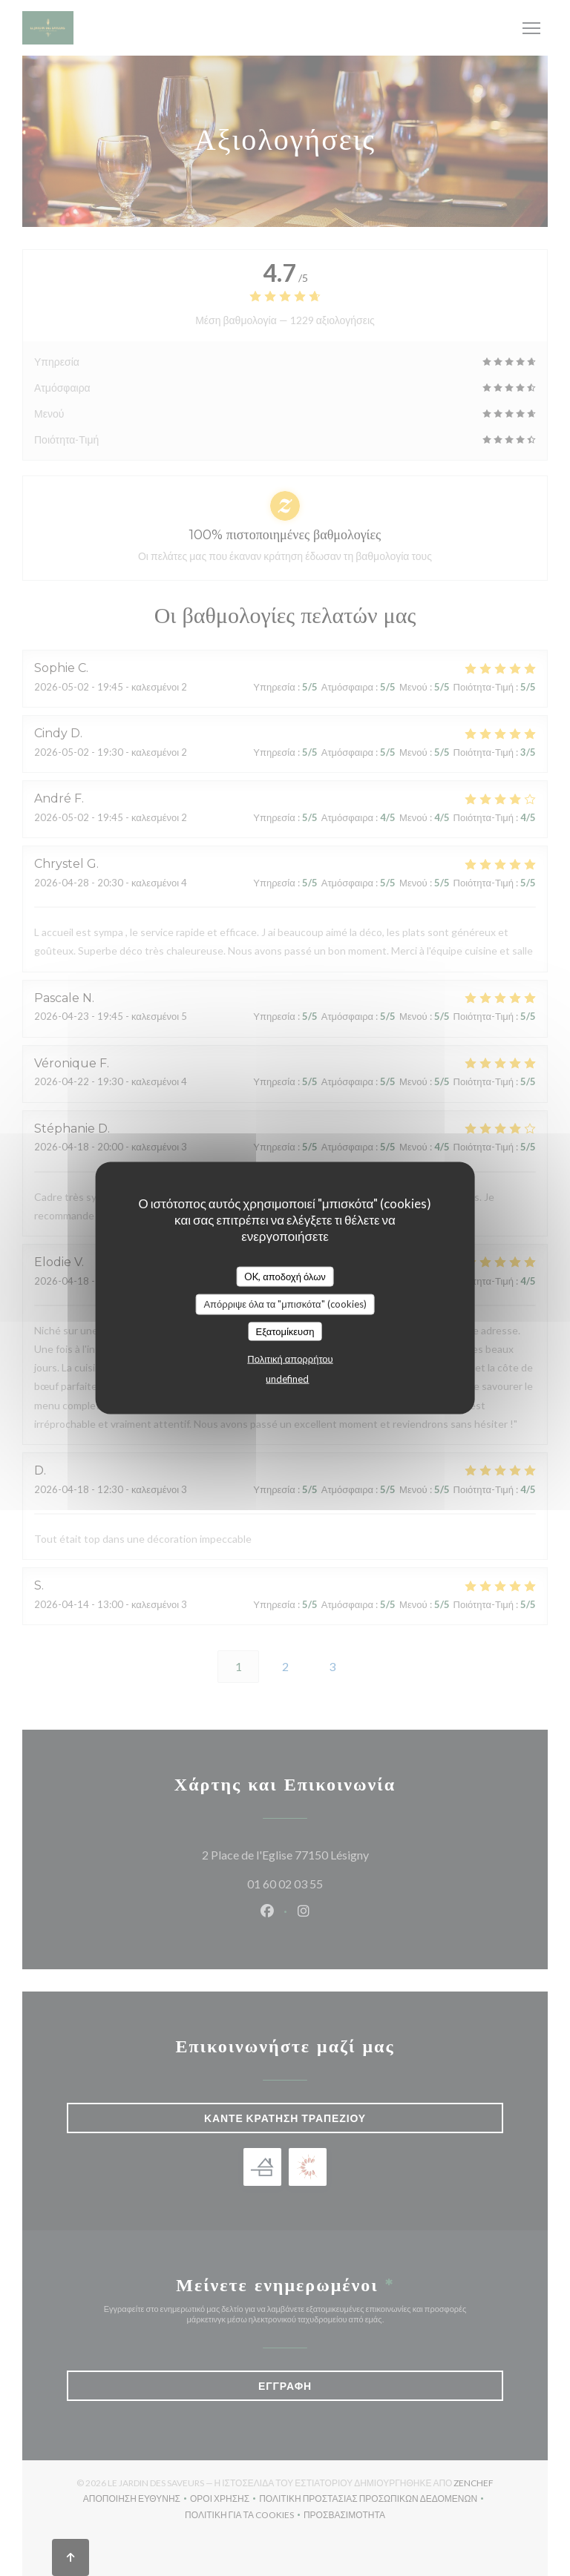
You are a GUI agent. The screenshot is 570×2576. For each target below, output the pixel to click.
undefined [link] (287, 1379)
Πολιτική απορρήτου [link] (289, 1359)
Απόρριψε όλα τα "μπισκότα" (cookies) (284, 1304)
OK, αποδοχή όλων (285, 1276)
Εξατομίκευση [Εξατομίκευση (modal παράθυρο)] (285, 1331)
